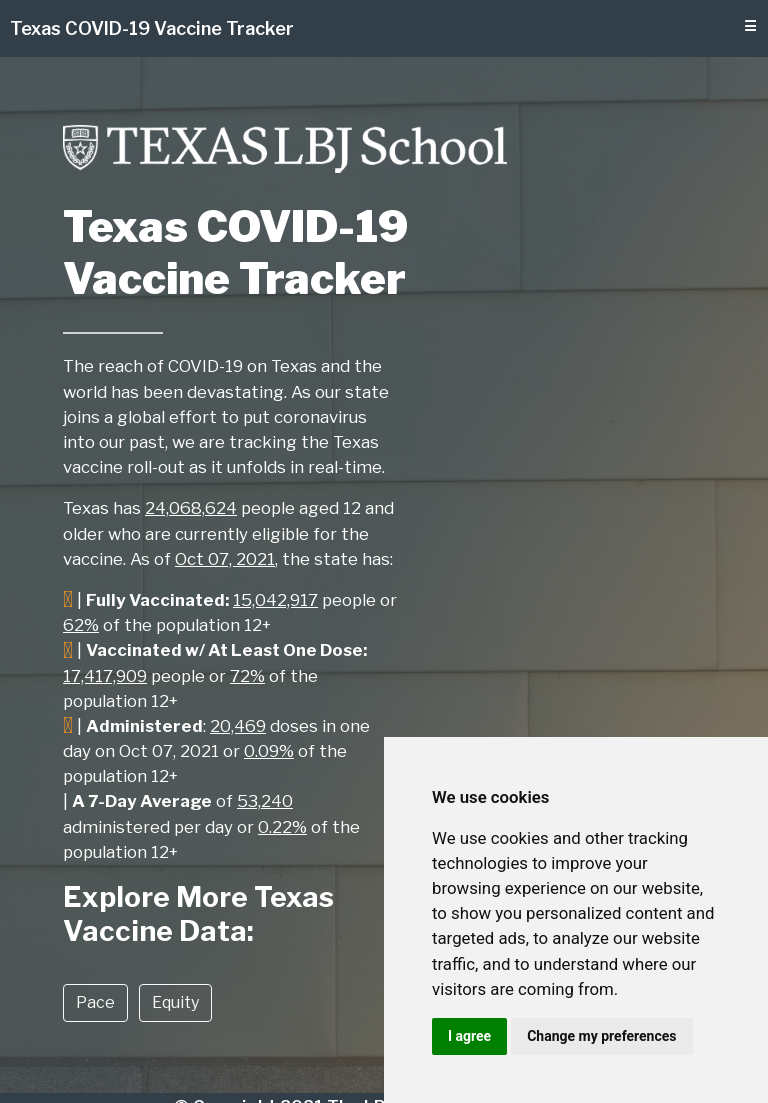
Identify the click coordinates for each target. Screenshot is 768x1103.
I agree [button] (469, 1036)
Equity (175, 1002)
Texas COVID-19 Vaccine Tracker (152, 28)
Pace (95, 1002)
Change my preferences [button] (601, 1036)
